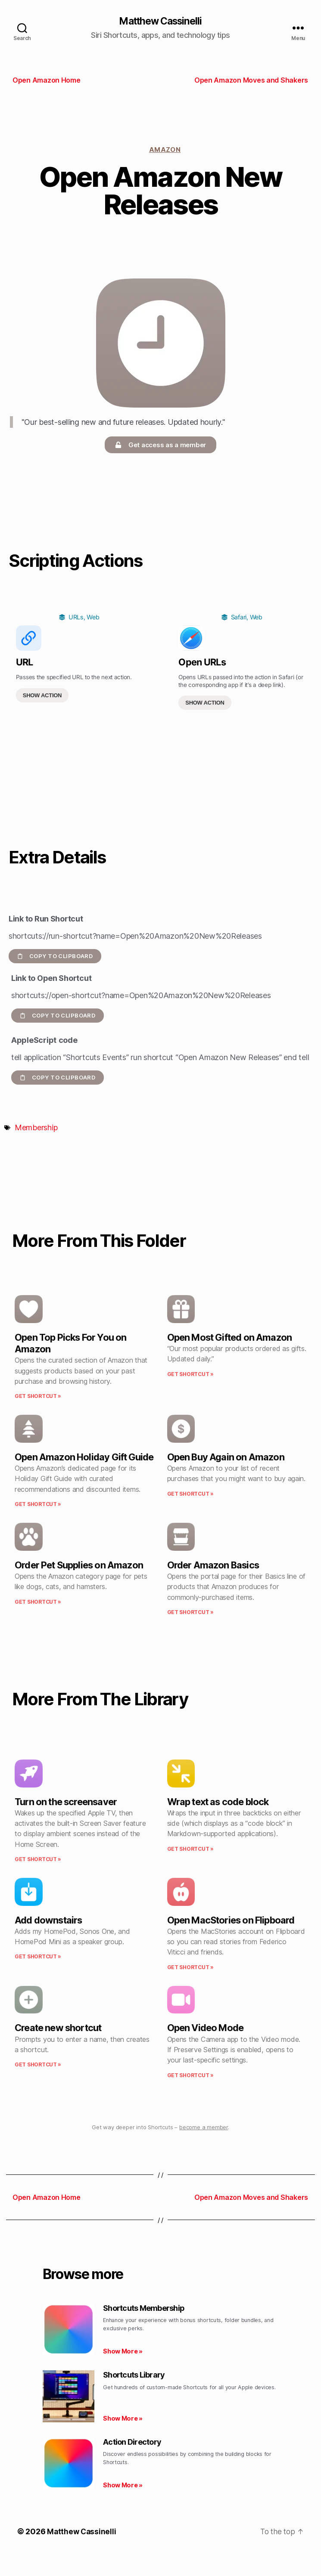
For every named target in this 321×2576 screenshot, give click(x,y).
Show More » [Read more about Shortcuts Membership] (123, 2351)
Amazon (165, 150)
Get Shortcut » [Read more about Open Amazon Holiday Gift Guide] (38, 1504)
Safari (238, 618)
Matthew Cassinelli (160, 21)
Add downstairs (48, 1920)
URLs (76, 618)
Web (93, 618)
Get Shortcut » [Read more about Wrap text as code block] (190, 1849)
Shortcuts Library (134, 2375)
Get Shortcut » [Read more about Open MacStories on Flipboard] (190, 1967)
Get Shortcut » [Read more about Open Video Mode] (190, 2075)
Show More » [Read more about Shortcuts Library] (123, 2418)
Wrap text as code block (218, 1802)
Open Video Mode (205, 2028)
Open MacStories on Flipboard (231, 1920)
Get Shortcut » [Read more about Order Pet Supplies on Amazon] (38, 1602)
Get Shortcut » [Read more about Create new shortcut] (38, 2065)
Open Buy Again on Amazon (225, 1457)
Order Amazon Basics (213, 1565)
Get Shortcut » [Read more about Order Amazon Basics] (190, 1612)
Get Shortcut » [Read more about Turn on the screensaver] (38, 1859)
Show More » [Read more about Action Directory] (123, 2485)
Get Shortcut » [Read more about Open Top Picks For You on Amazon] (38, 1397)
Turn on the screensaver (66, 1802)
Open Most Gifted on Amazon (229, 1337)
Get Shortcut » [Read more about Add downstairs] (38, 1957)
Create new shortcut (58, 2028)
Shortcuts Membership (143, 2308)
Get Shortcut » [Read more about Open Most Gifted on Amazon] (190, 1374)
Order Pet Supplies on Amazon (79, 1565)
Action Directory (132, 2442)
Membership (36, 1128)
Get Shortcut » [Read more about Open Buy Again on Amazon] (190, 1494)
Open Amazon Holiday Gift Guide (84, 1457)
